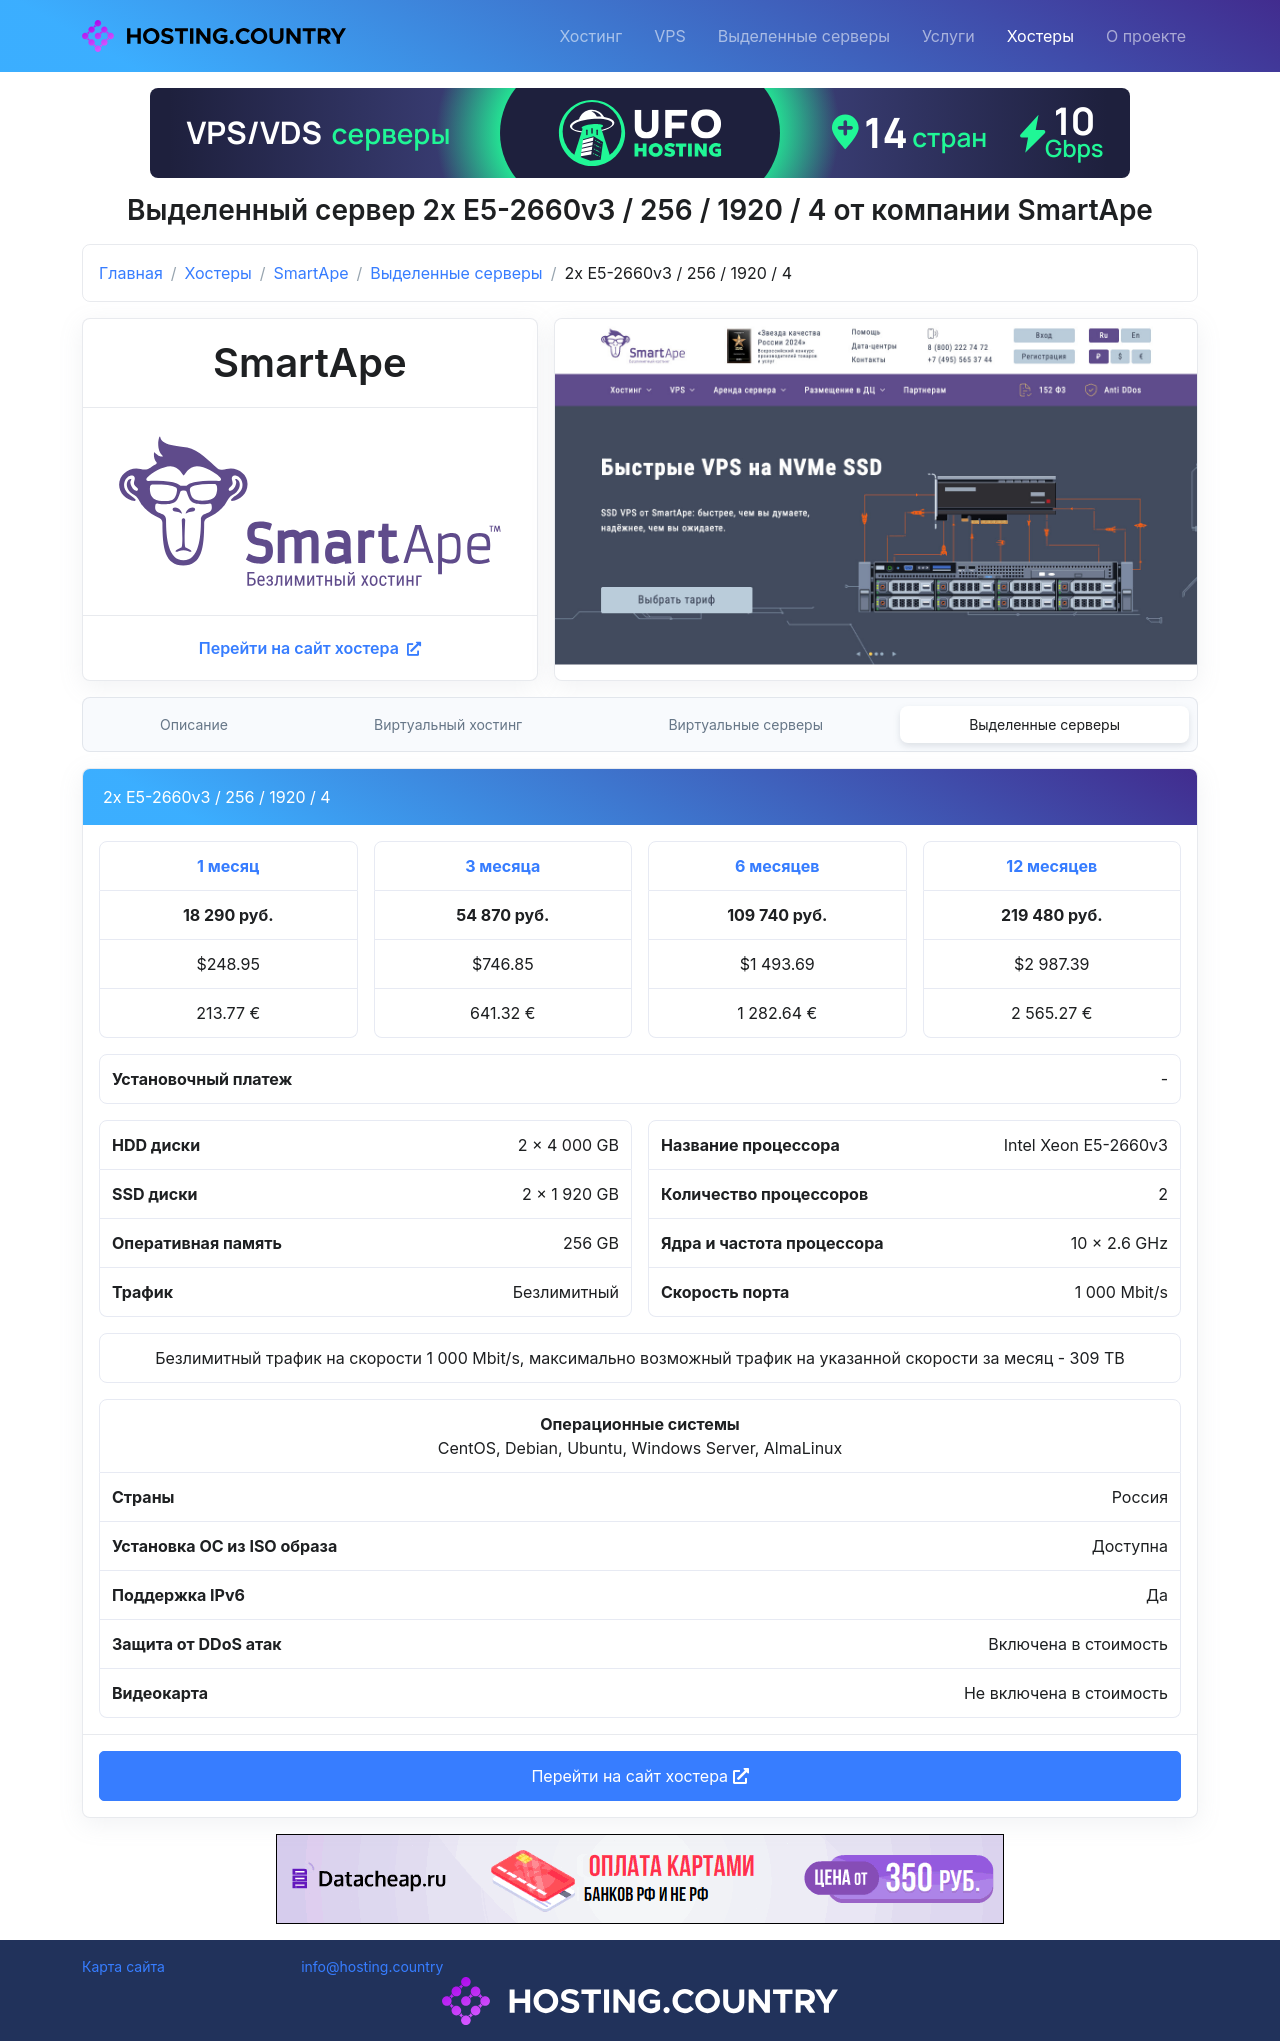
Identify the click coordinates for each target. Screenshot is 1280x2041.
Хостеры (1040, 36)
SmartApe (311, 273)
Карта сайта (123, 1966)
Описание (194, 724)
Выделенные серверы (804, 36)
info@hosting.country (372, 1966)
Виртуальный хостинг (448, 724)
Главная (131, 273)
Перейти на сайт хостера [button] (639, 1776)
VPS (670, 36)
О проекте (1146, 36)
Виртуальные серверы (745, 724)
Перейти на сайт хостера (310, 648)
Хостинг (590, 36)
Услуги (948, 36)
